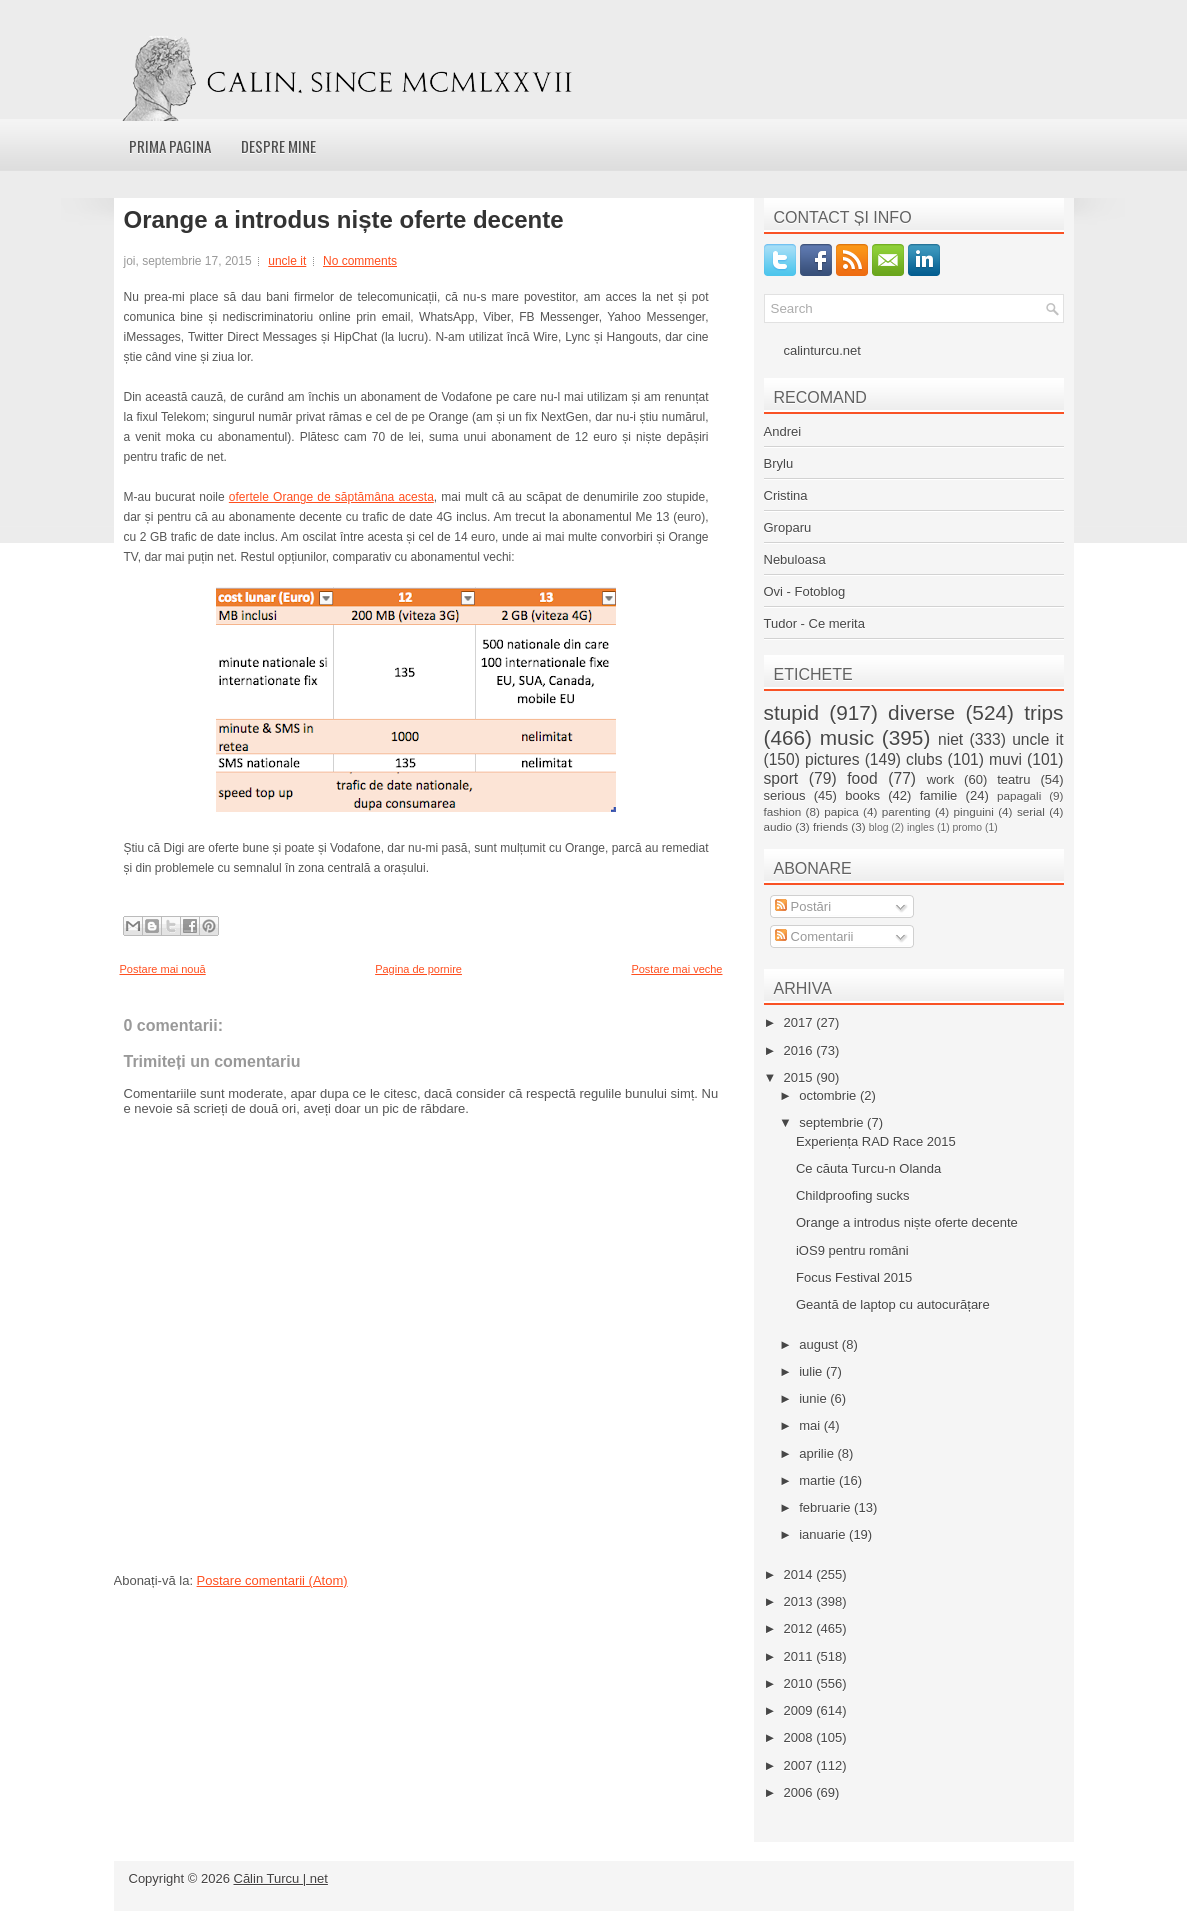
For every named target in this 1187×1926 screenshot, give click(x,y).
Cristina (786, 495)
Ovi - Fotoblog (805, 591)
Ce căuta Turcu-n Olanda (868, 1168)
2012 (800, 1628)
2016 (800, 1050)
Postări (803, 906)
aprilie (818, 1453)
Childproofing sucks (852, 1195)
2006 (800, 1792)
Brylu (779, 463)
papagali (1019, 795)
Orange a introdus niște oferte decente (344, 220)
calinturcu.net (822, 350)
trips (1043, 712)
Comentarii (814, 936)
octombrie (829, 1095)
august (820, 1344)
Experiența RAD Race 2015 (876, 1141)
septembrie (833, 1122)
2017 (800, 1022)
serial (1031, 811)
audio (778, 826)
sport (781, 778)
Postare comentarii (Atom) (272, 1580)
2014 (800, 1574)
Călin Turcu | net (281, 1878)
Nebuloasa (795, 559)
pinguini (974, 811)
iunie (814, 1398)
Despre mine (278, 146)
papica (841, 811)
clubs (924, 759)
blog (879, 827)
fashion (783, 811)
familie (939, 795)
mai (811, 1425)
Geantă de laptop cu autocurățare (893, 1304)
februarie (826, 1507)
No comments (360, 261)
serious (785, 795)
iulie (812, 1371)
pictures (832, 759)
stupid (792, 712)
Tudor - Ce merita (814, 623)
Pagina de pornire (418, 969)
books (862, 795)
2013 (800, 1601)
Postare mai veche (676, 969)
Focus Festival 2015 (854, 1277)
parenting (906, 811)
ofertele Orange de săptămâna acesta (331, 497)
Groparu (788, 527)
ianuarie (824, 1534)
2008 (800, 1737)
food (862, 778)
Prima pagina (170, 146)
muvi (1005, 759)
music (847, 737)
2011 (800, 1656)
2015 (800, 1077)
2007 (800, 1765)
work (940, 779)
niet (950, 739)
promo (967, 827)
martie (819, 1480)
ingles (920, 827)
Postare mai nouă (163, 969)
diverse (921, 712)
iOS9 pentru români (852, 1250)
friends (830, 826)
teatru (1013, 779)
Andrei (783, 431)
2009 (800, 1710)
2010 (800, 1683)
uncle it (287, 261)
